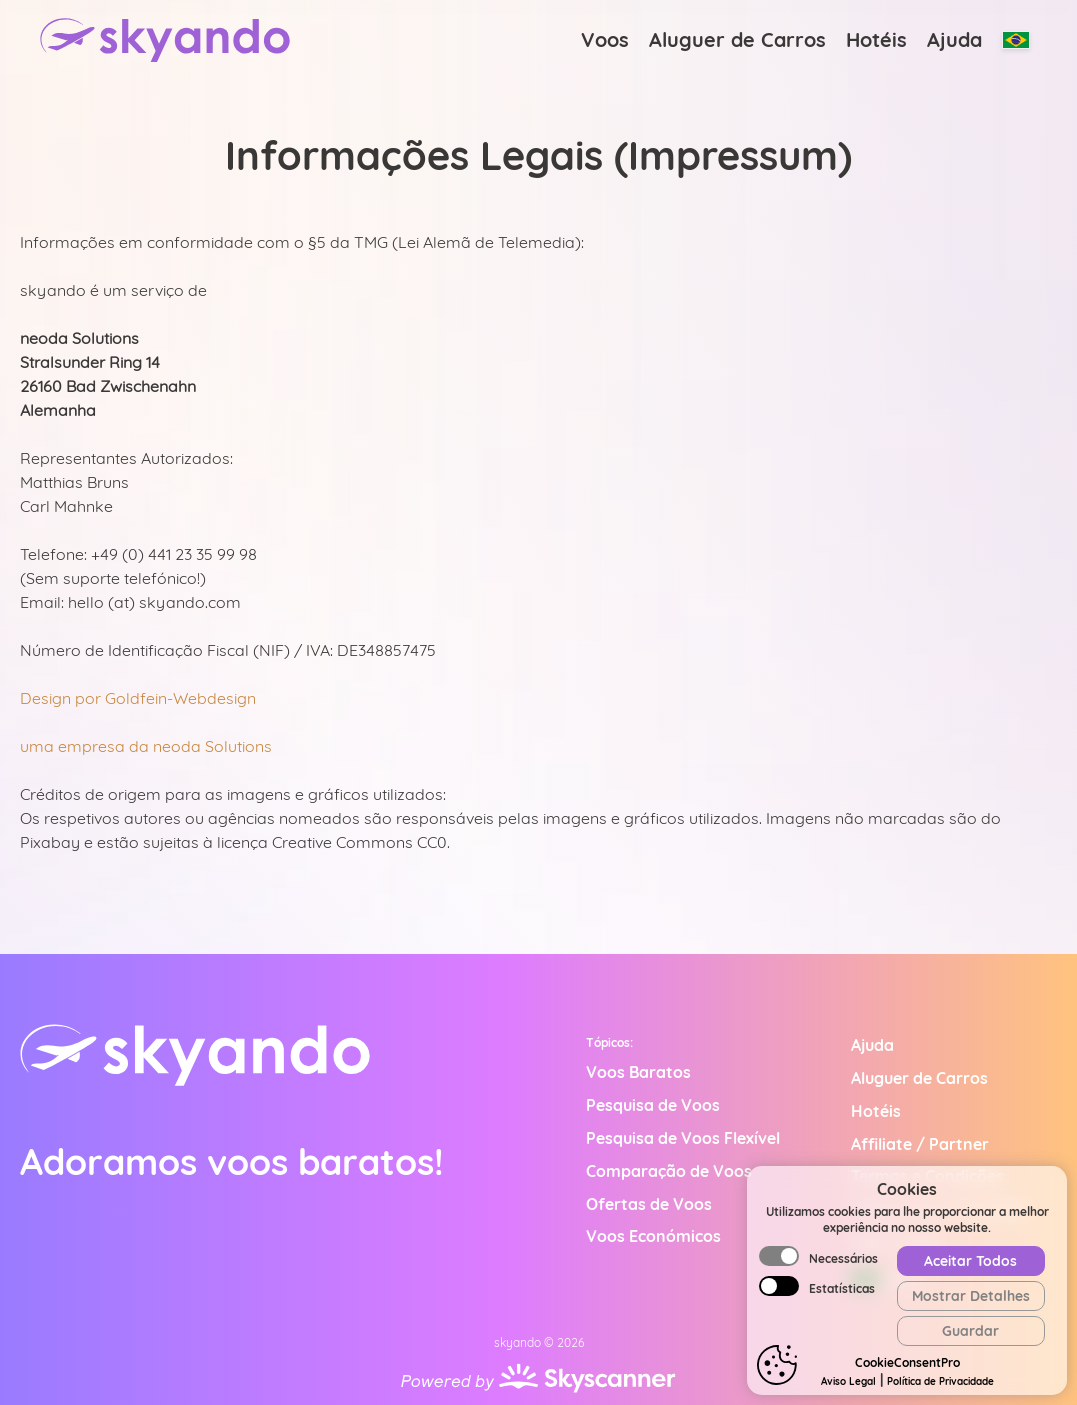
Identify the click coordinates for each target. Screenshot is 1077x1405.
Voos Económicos (653, 1236)
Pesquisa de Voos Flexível (683, 1138)
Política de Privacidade (940, 1381)
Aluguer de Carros (737, 39)
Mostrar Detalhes (971, 1296)
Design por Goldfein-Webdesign (138, 698)
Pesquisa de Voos (653, 1105)
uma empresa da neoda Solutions (146, 746)
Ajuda (954, 39)
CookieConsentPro (907, 1362)
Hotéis (876, 39)
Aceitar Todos (970, 1261)
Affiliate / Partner (920, 1144)
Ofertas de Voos (649, 1204)
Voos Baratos (638, 1072)
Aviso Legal (848, 1381)
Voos (605, 39)
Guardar (970, 1331)
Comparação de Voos (669, 1171)
